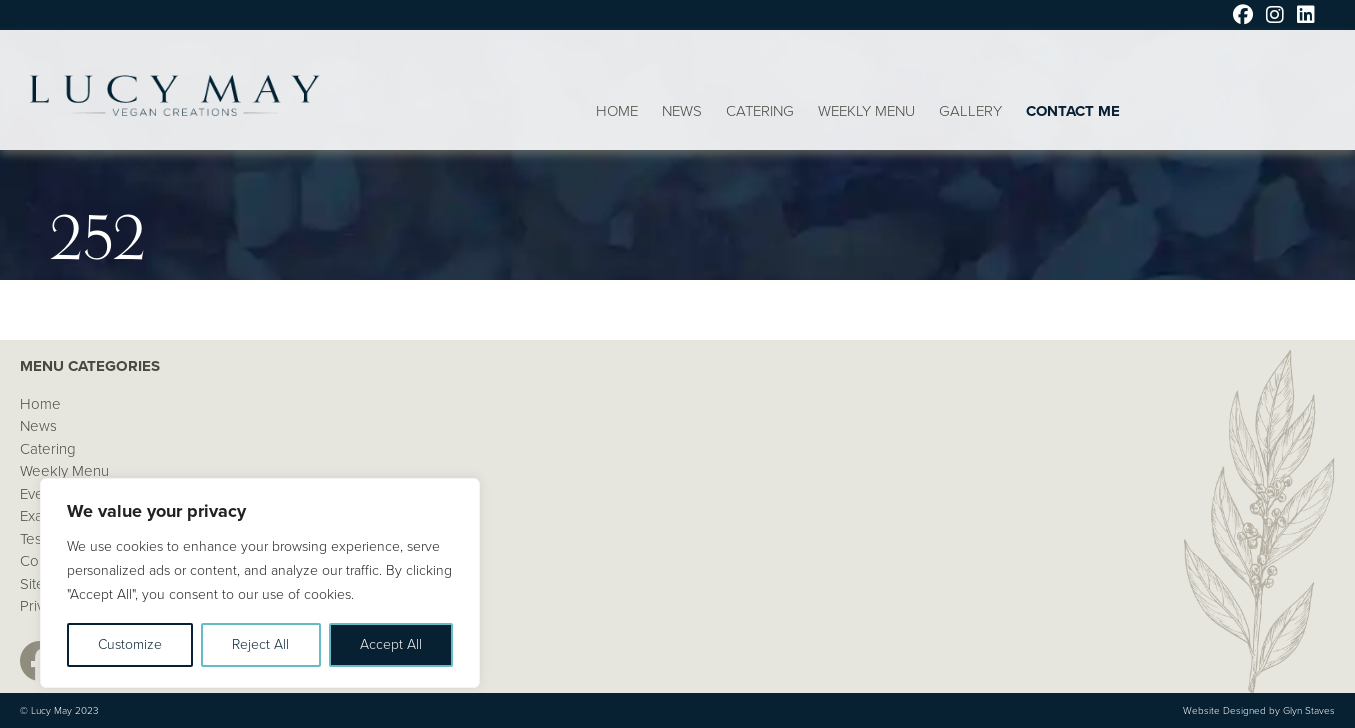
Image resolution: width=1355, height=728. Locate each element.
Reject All (260, 644)
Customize (130, 644)
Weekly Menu (866, 111)
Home (617, 111)
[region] (260, 583)
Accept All (391, 644)
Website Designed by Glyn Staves (1259, 710)
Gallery (970, 111)
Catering (760, 111)
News (682, 111)
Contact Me (1073, 111)
